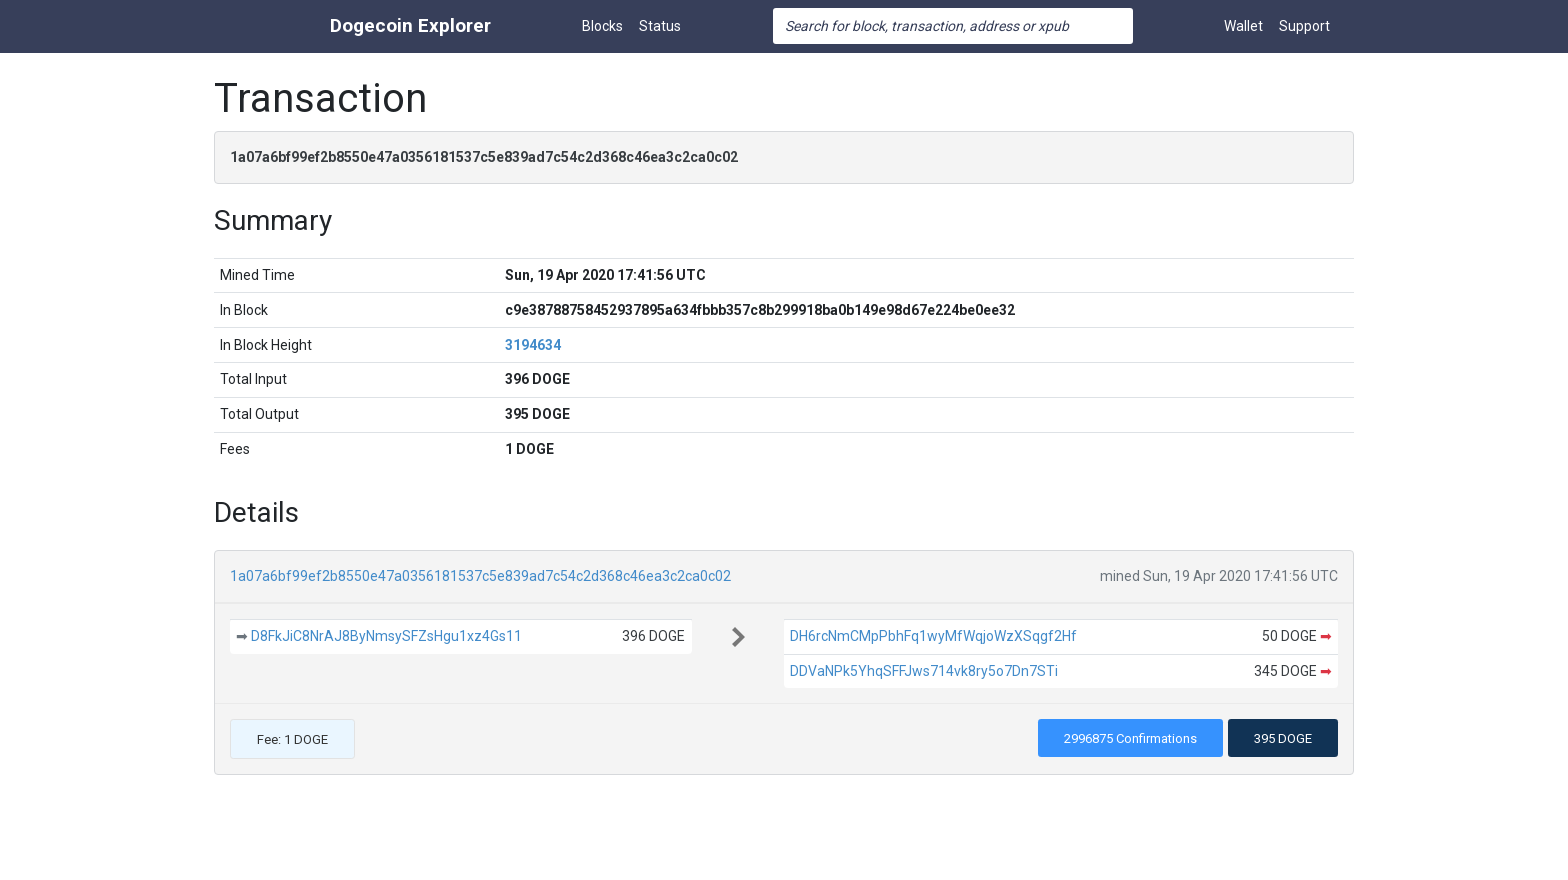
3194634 (533, 345)
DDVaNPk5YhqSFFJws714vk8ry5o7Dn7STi (924, 671)
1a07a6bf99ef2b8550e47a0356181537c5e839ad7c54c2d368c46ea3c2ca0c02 (480, 576)
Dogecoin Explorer (410, 25)
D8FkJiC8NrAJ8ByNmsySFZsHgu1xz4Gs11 (386, 636)
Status (660, 26)
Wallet (1243, 26)
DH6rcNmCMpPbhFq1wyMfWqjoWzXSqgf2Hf (933, 636)
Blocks (602, 26)
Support (1304, 26)
